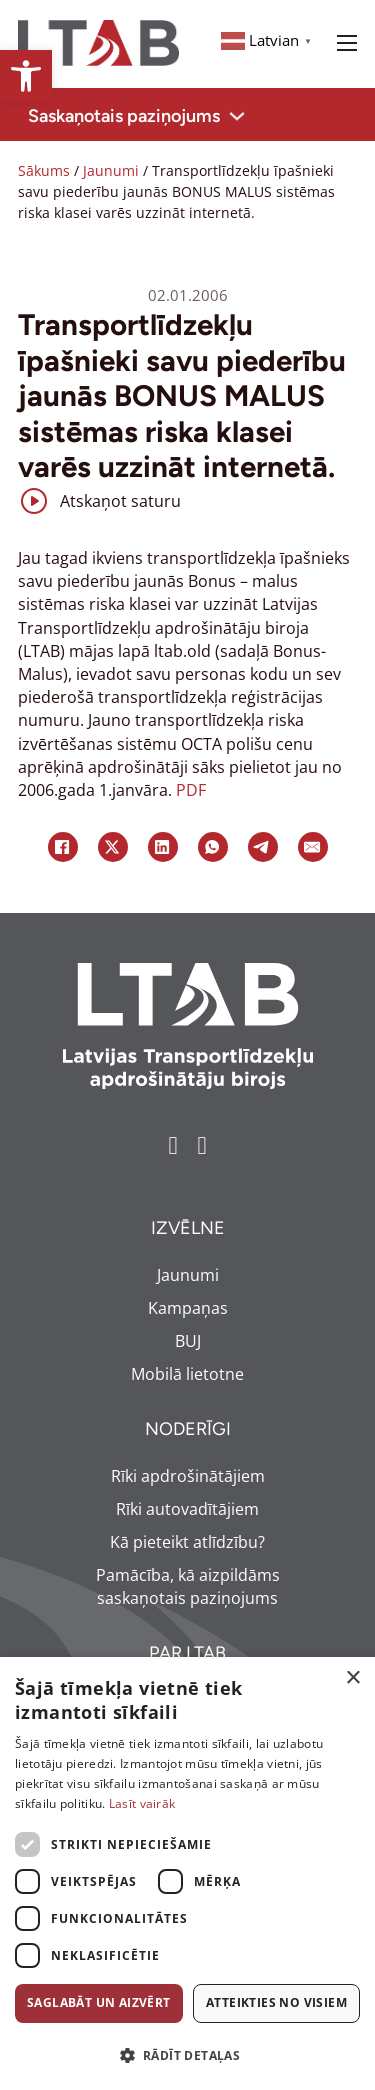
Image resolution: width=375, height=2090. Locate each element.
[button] (187, 2055)
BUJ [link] (188, 1341)
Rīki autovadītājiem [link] (187, 1509)
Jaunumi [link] (111, 170)
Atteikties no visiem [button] (276, 2002)
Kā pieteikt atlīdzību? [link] (187, 1542)
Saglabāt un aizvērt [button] (99, 2002)
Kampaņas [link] (188, 1308)
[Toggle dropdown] (237, 116)
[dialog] (187, 1873)
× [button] (352, 1678)
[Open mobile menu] (347, 43)
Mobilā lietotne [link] (187, 1374)
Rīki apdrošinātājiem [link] (188, 1476)
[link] (26, 76)
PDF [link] (191, 790)
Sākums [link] (44, 170)
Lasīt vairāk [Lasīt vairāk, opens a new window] (142, 1803)
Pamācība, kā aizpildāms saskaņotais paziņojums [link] (188, 1586)
